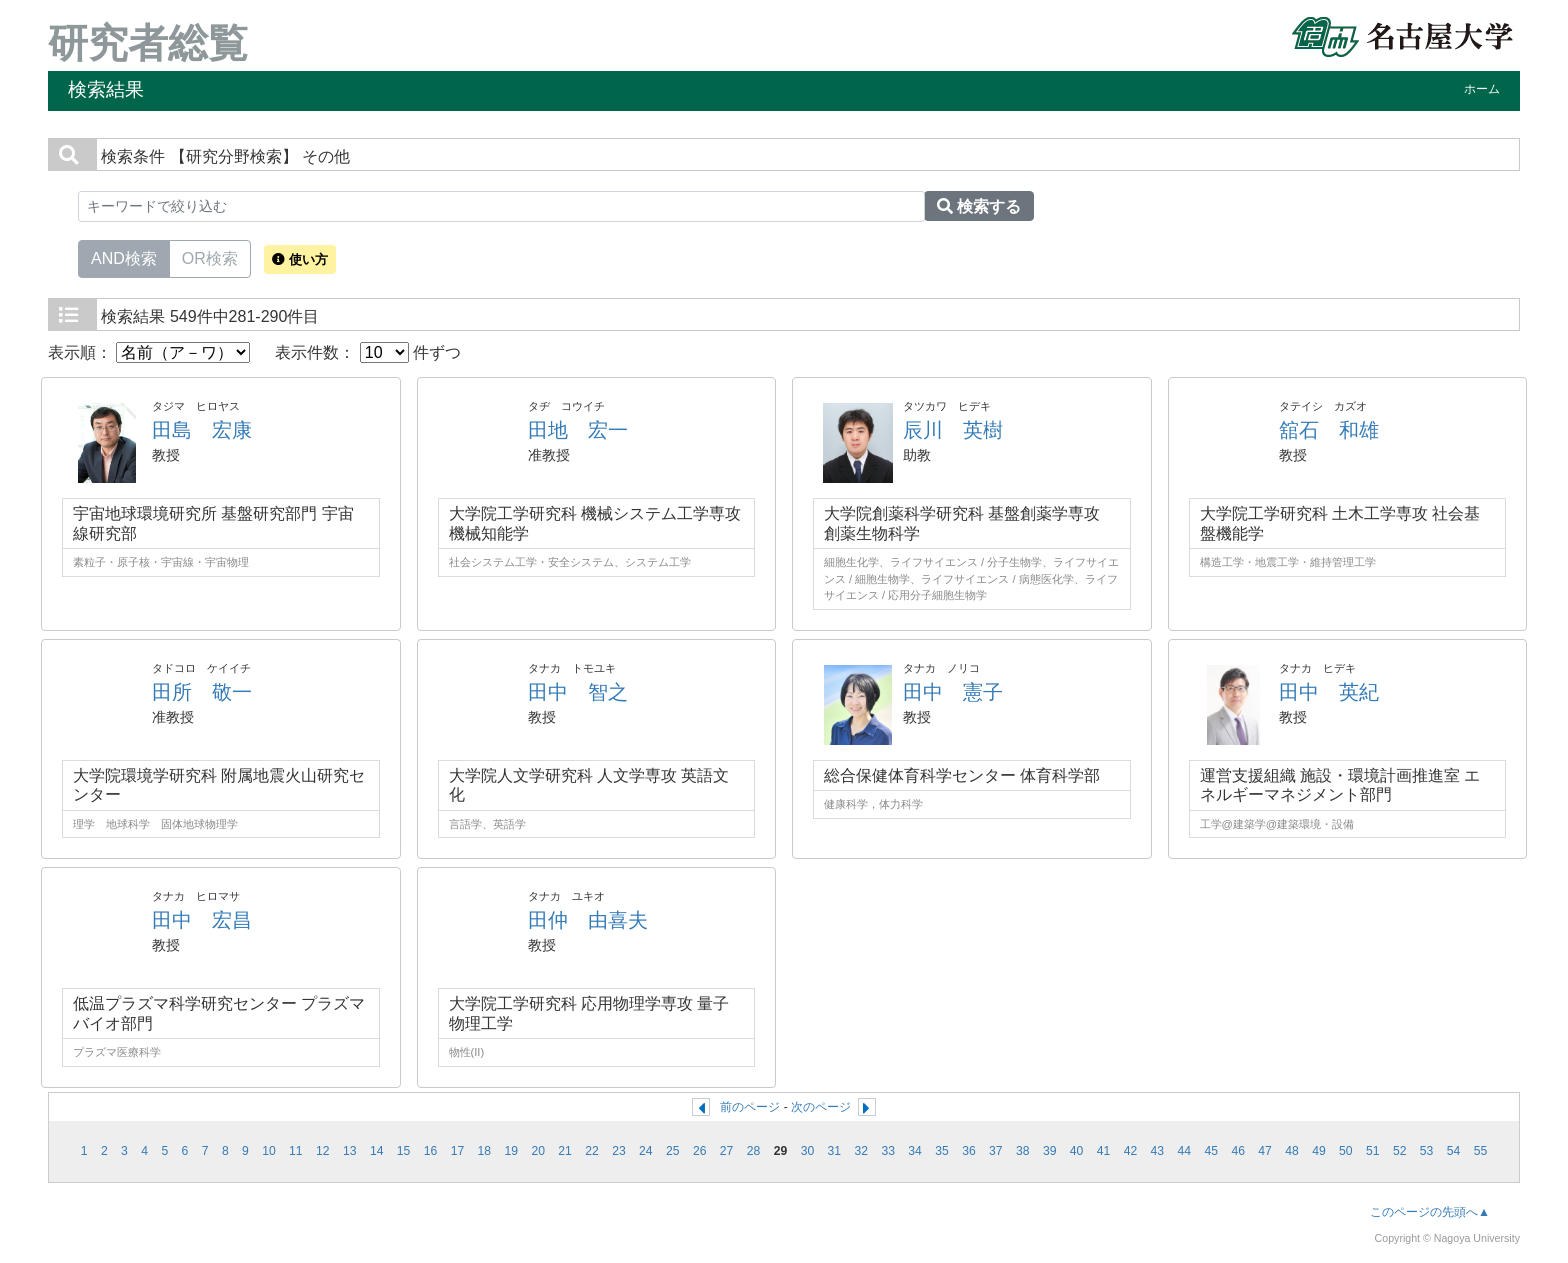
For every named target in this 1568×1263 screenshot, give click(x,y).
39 (1050, 1151)
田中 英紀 (1329, 692)
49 (1319, 1151)
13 (350, 1151)
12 (323, 1151)
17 (458, 1151)
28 (754, 1151)
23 (619, 1151)
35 (942, 1151)
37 (996, 1151)
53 (1427, 1151)
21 (565, 1151)
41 (1104, 1151)
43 (1158, 1151)
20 (538, 1151)
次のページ (821, 1107)
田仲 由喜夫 (588, 920)
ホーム (1482, 89)
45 (1211, 1151)
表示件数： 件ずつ (368, 352)
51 (1373, 1151)
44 (1185, 1151)
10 (269, 1151)
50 (1346, 1151)
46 (1238, 1151)
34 (915, 1151)
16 (431, 1151)
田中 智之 (578, 692)
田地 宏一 (578, 430)
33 (888, 1151)
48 (1292, 1151)
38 (1023, 1151)
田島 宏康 (202, 430)
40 (1077, 1151)
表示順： (149, 352)
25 (673, 1151)
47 (1265, 1151)
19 (511, 1151)
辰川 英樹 (953, 430)
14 (377, 1151)
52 (1400, 1151)
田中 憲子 (953, 692)
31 (835, 1151)
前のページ (750, 1107)
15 (404, 1151)
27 (727, 1151)
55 (1481, 1151)
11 (296, 1151)
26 (700, 1151)
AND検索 (124, 257)
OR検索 (210, 257)
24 (646, 1151)
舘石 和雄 (1329, 430)
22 (592, 1151)
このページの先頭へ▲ (1430, 1212)
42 (1131, 1151)
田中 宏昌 (202, 920)
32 (861, 1151)
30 (808, 1151)
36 (969, 1151)
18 (485, 1151)
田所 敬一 (202, 692)
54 (1454, 1151)
